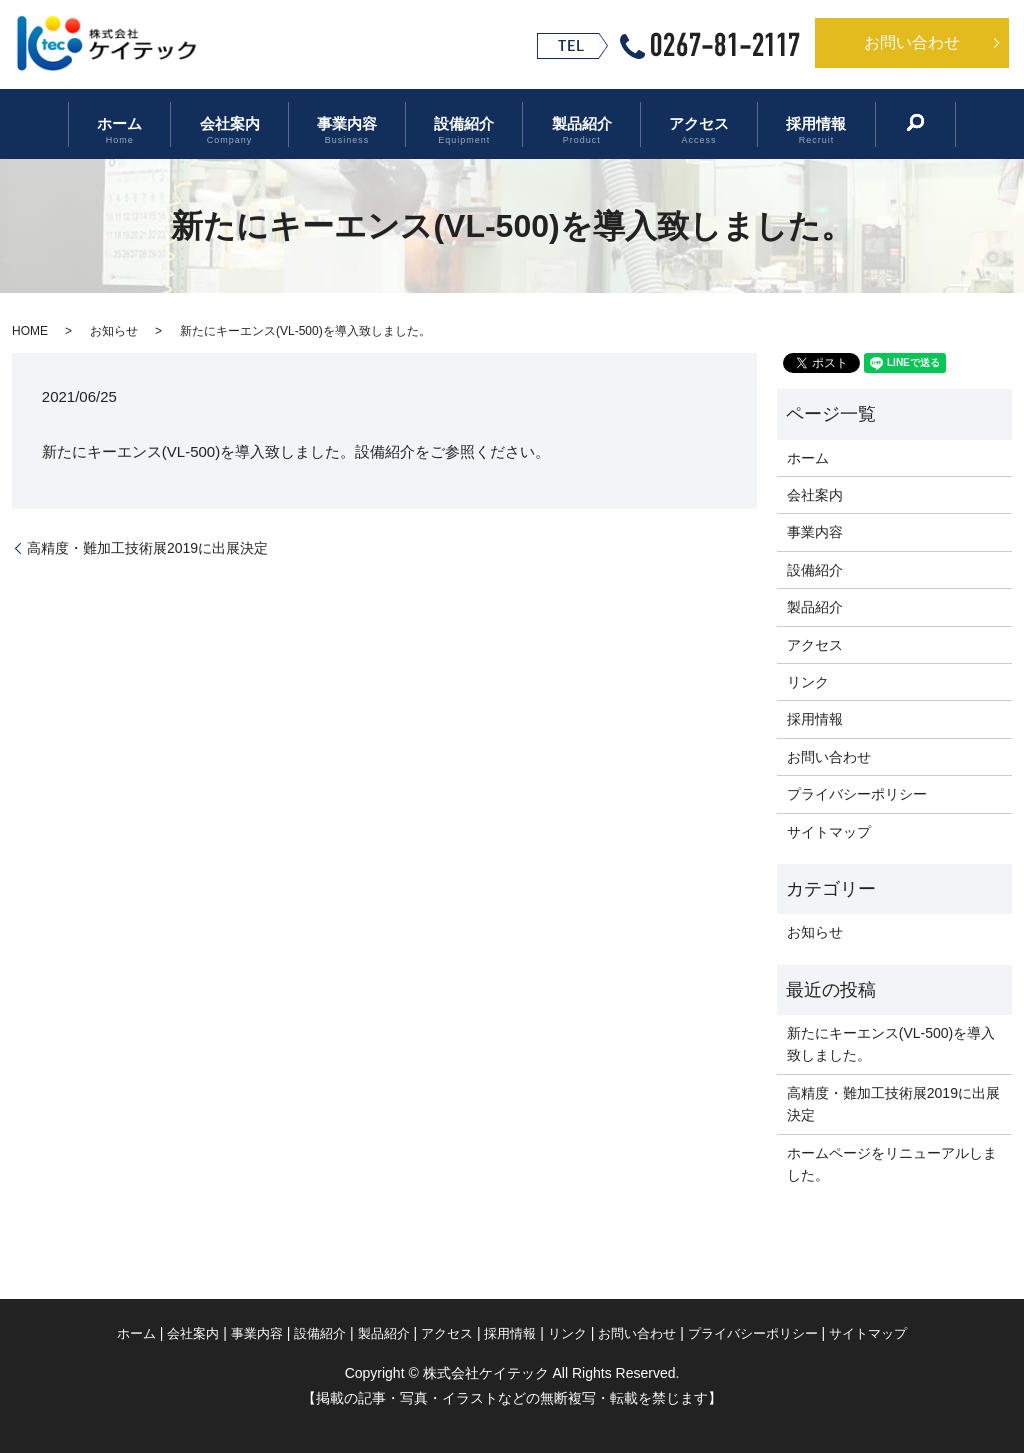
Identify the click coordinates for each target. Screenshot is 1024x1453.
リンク (808, 682)
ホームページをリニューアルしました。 (892, 1164)
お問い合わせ (912, 42)
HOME (30, 331)
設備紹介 (464, 125)
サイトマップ (829, 832)
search (890, 123)
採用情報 (795, 125)
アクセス (685, 125)
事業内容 (354, 125)
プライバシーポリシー (857, 794)
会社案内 (244, 125)
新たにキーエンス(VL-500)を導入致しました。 (891, 1044)
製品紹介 (574, 125)
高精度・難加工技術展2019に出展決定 (147, 548)
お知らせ (114, 331)
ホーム (141, 125)
